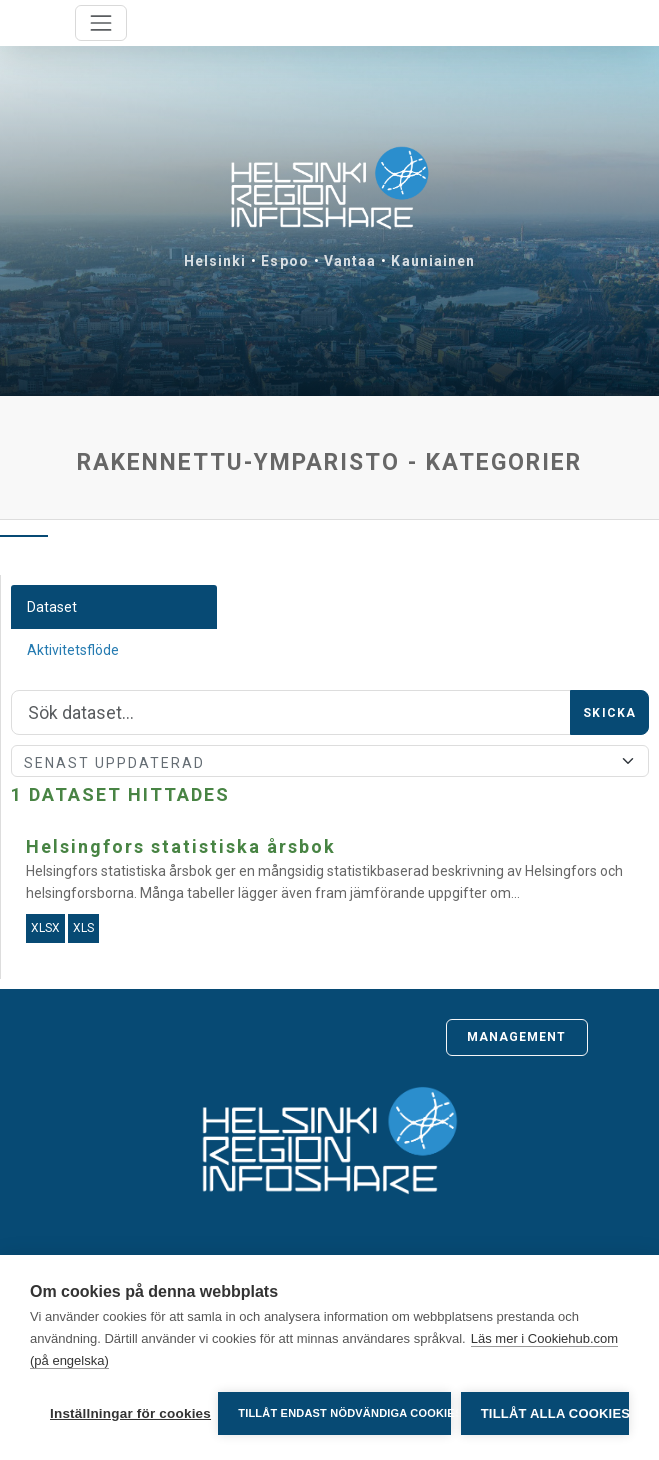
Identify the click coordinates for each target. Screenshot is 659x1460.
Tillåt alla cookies (555, 1413)
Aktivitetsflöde (73, 650)
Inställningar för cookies (129, 1413)
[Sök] (291, 713)
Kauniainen (433, 261)
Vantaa (350, 261)
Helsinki (215, 261)
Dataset (52, 607)
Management (517, 1037)
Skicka (609, 713)
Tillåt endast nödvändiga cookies (344, 1413)
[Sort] (330, 761)
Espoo (285, 261)
